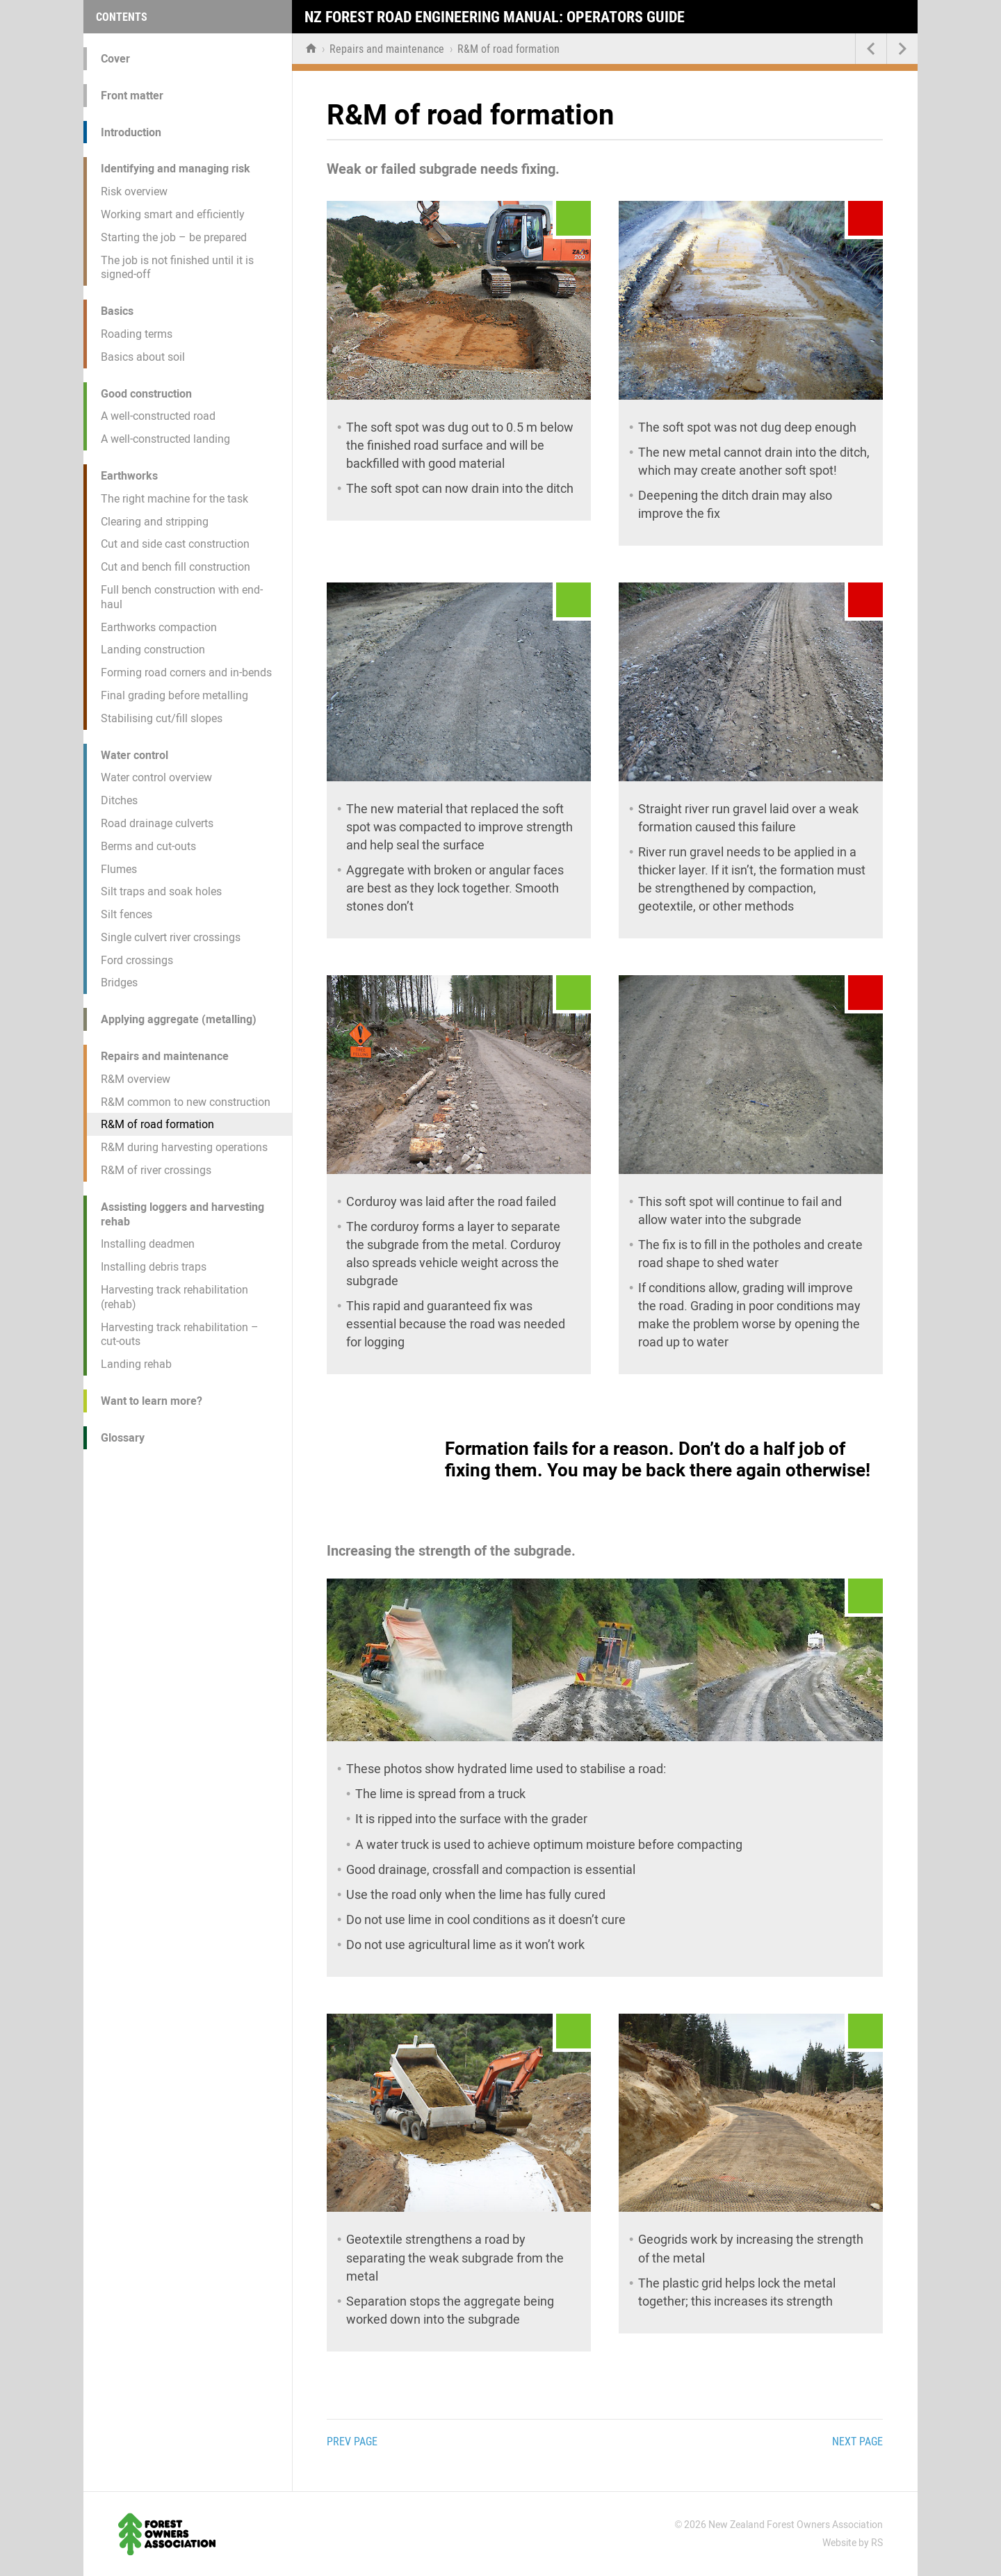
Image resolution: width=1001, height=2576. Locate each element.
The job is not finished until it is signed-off (177, 268)
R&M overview (135, 1079)
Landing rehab (136, 1364)
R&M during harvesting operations (184, 1147)
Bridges (119, 982)
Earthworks (129, 475)
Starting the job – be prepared (174, 237)
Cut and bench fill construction (175, 566)
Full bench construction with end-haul (182, 597)
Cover (115, 58)
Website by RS (852, 2542)
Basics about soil (143, 357)
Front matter (132, 95)
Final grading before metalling (174, 695)
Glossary (123, 1437)
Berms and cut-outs (148, 846)
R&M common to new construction (185, 1102)
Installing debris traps (153, 1266)
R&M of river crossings (156, 1170)
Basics (117, 311)
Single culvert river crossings (171, 937)
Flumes (119, 869)
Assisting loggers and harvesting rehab (182, 1214)
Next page (857, 2441)
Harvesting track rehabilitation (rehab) (174, 1297)
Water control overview (156, 777)
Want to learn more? (151, 1401)
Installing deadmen (148, 1243)
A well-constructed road (158, 416)
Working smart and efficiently (173, 214)
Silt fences (126, 914)
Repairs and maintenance (165, 1056)
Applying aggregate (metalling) (179, 1019)
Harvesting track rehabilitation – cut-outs (180, 1334)
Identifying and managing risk (175, 168)
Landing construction (153, 649)
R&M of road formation (157, 1124)
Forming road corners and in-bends (186, 672)
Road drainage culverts (157, 823)
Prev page (352, 2441)
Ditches (119, 800)
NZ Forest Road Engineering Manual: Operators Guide (494, 17)
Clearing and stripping (155, 521)
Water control (134, 755)
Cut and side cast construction (175, 544)
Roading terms (136, 334)
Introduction (131, 132)
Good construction (146, 393)
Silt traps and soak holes (161, 891)
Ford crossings (137, 960)
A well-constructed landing (165, 439)
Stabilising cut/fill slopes (161, 718)
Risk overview (134, 191)
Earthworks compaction (159, 627)
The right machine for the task (174, 498)
